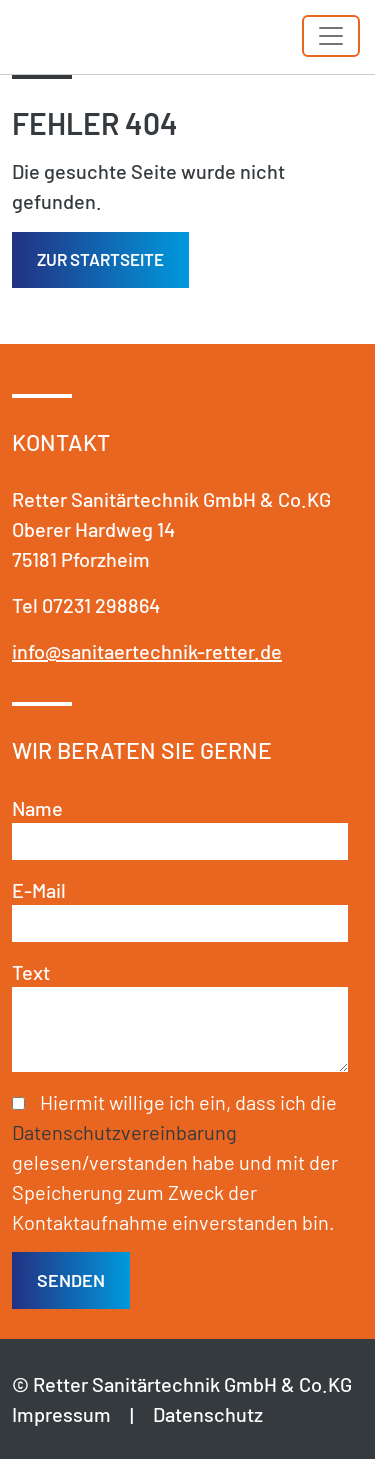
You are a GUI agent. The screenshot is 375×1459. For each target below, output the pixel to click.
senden (71, 1280)
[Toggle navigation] (331, 36)
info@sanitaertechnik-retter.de (147, 651)
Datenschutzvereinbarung (124, 1132)
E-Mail (39, 890)
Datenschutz (208, 1414)
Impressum (61, 1414)
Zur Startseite (100, 259)
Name (37, 808)
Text (31, 972)
